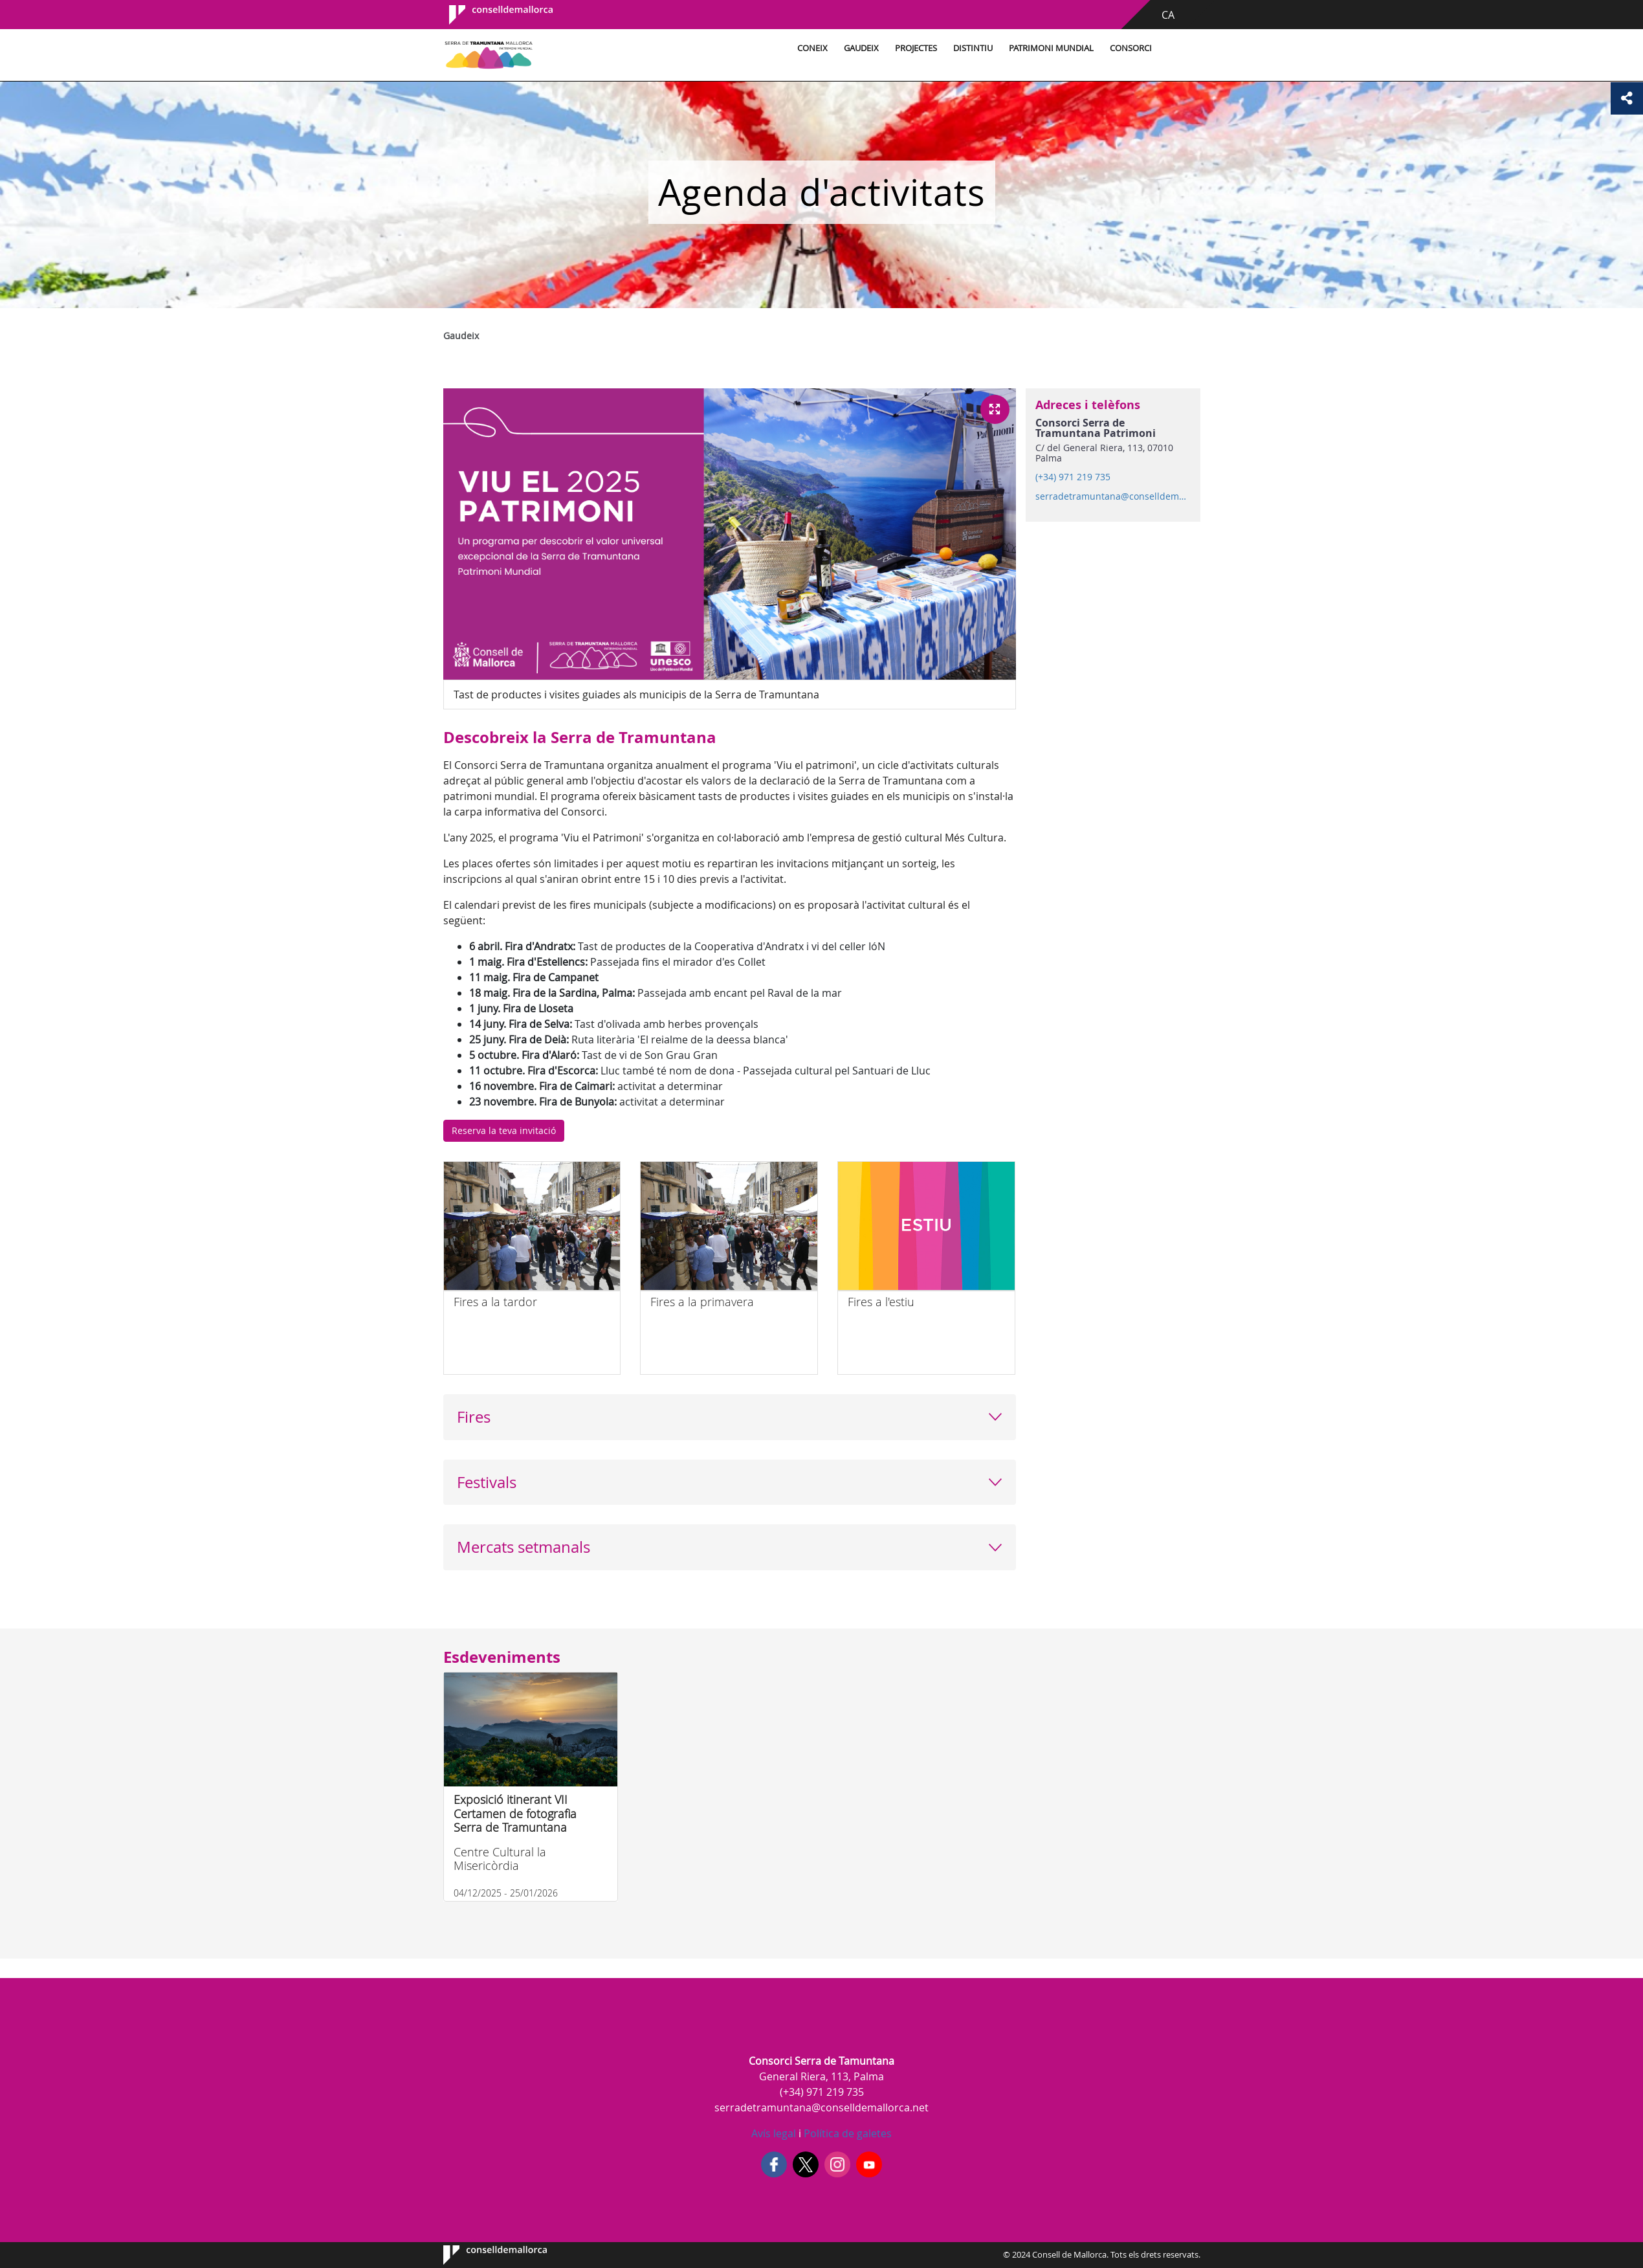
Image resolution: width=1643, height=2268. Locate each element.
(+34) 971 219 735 (1072, 477)
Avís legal (773, 2133)
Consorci (1131, 48)
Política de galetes (846, 2133)
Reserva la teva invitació (504, 1130)
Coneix (812, 48)
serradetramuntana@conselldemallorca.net (1112, 496)
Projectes (916, 48)
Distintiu (973, 48)
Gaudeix (861, 48)
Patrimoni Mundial (1051, 48)
